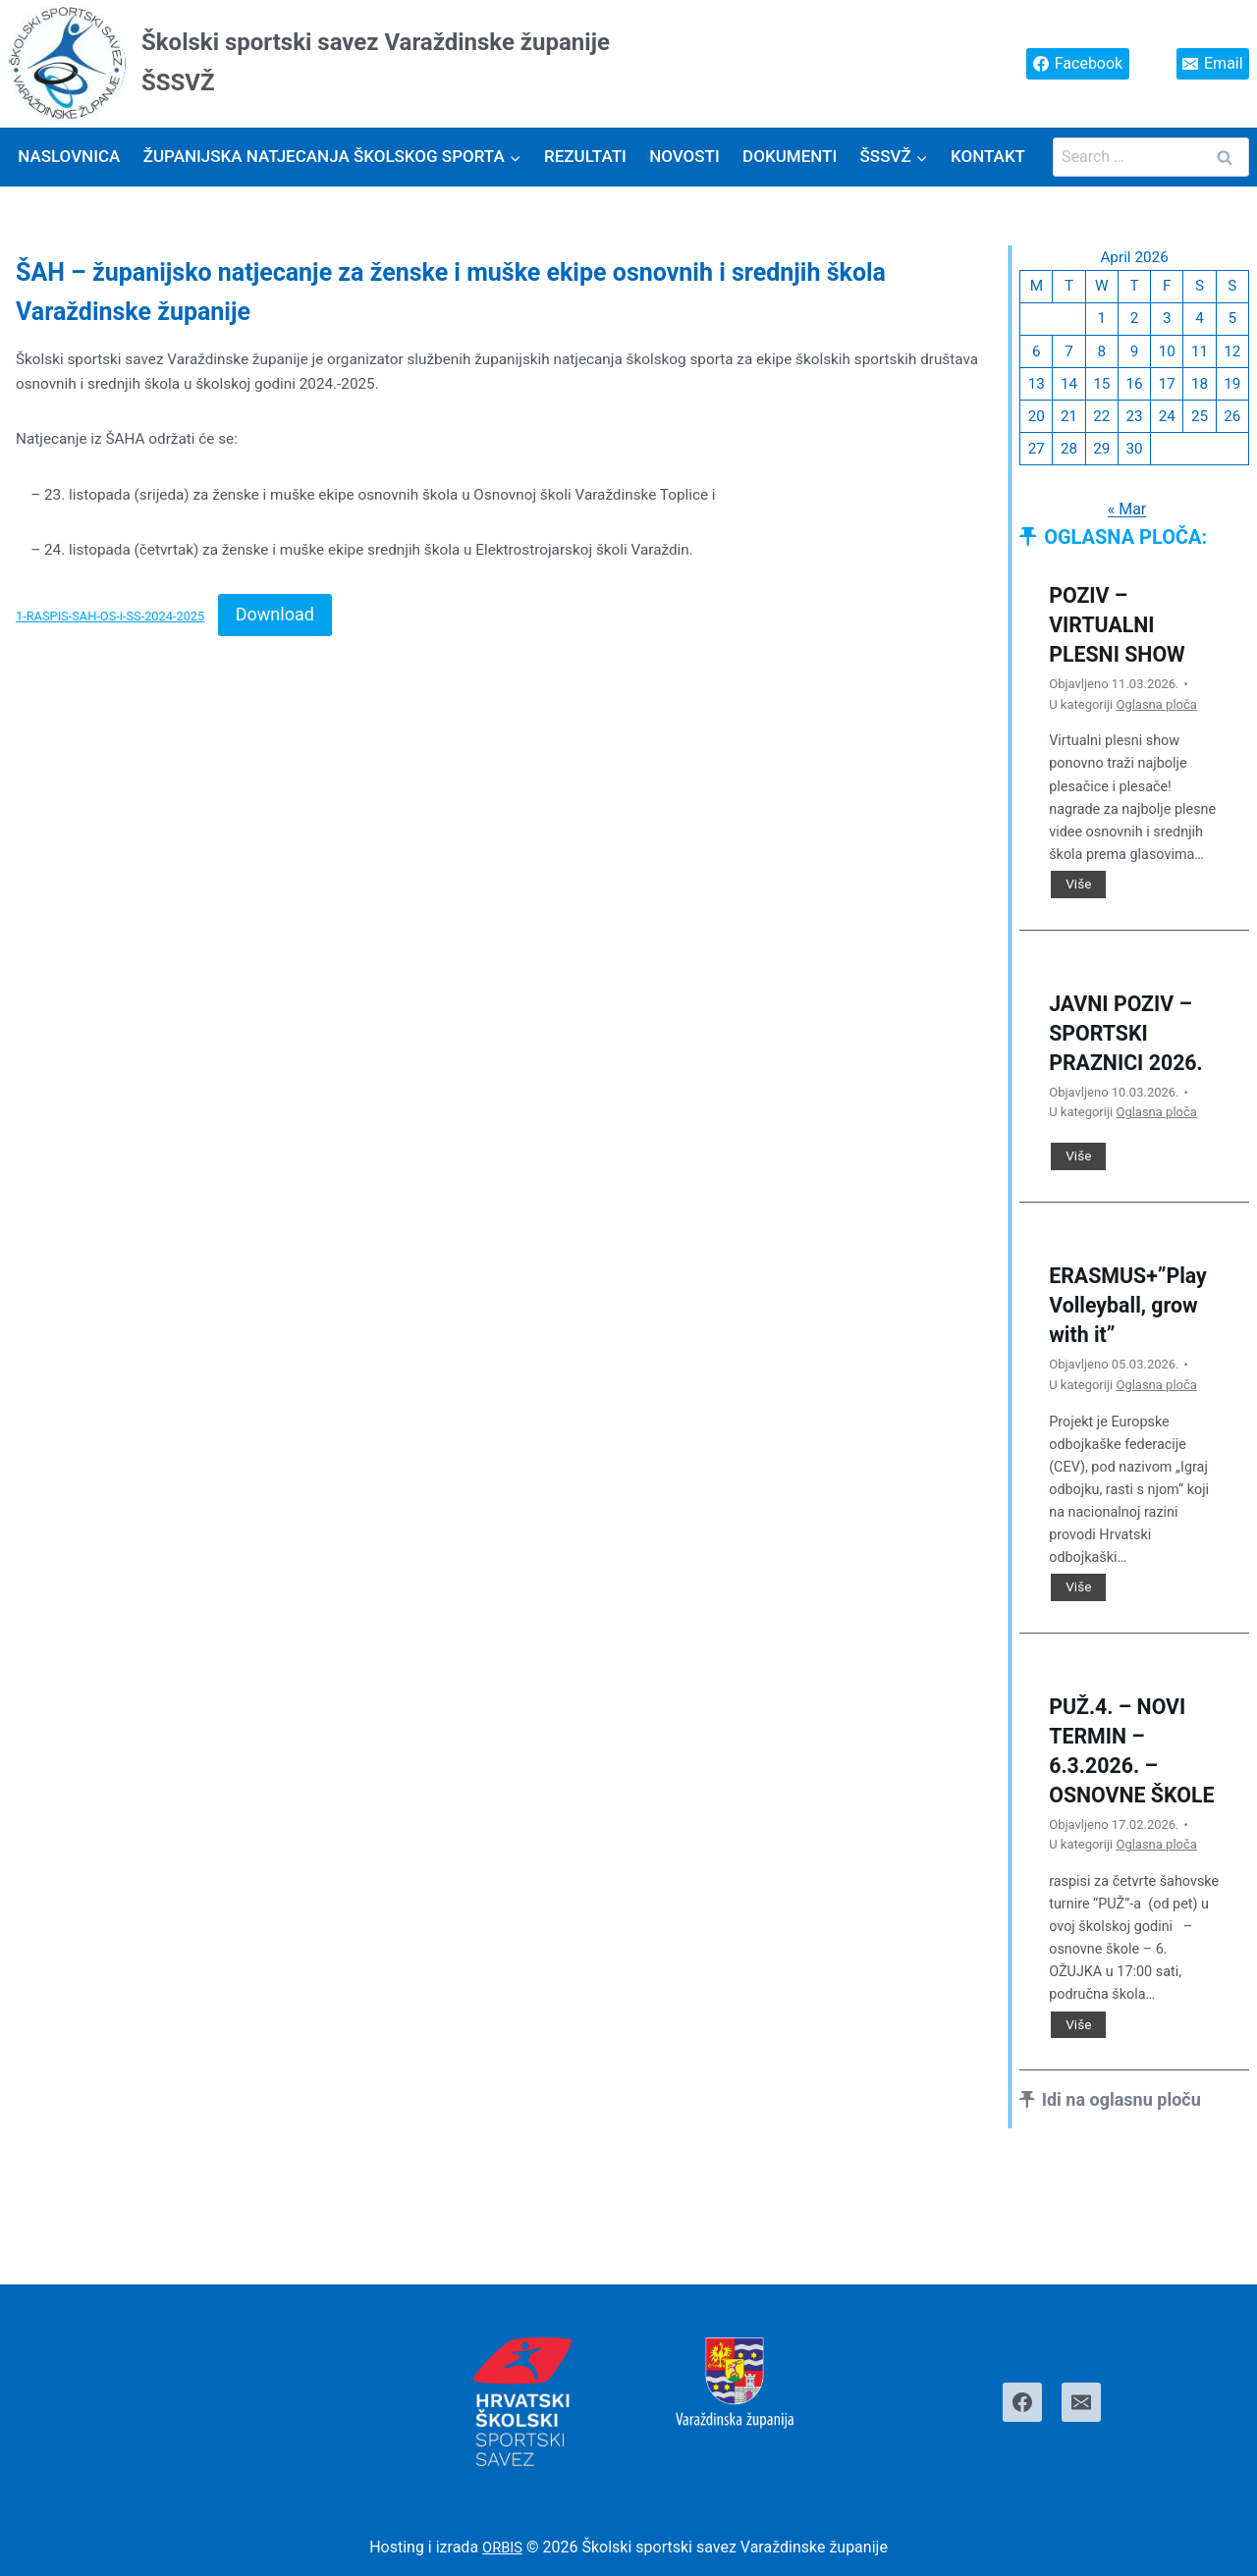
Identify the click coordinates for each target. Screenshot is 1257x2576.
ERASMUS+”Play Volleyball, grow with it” (1132, 1347)
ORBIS (502, 2548)
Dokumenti (789, 156)
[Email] (1081, 2402)
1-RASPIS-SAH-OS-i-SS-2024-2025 (110, 621)
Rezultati (585, 156)
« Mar (1126, 519)
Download (275, 619)
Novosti (684, 156)
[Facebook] (1022, 2402)
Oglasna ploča (1156, 714)
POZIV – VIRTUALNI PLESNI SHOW (1125, 635)
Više (1085, 896)
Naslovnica (69, 156)
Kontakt (988, 156)
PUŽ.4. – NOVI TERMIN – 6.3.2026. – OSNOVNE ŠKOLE (1126, 1808)
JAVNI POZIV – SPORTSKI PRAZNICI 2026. (1129, 1059)
